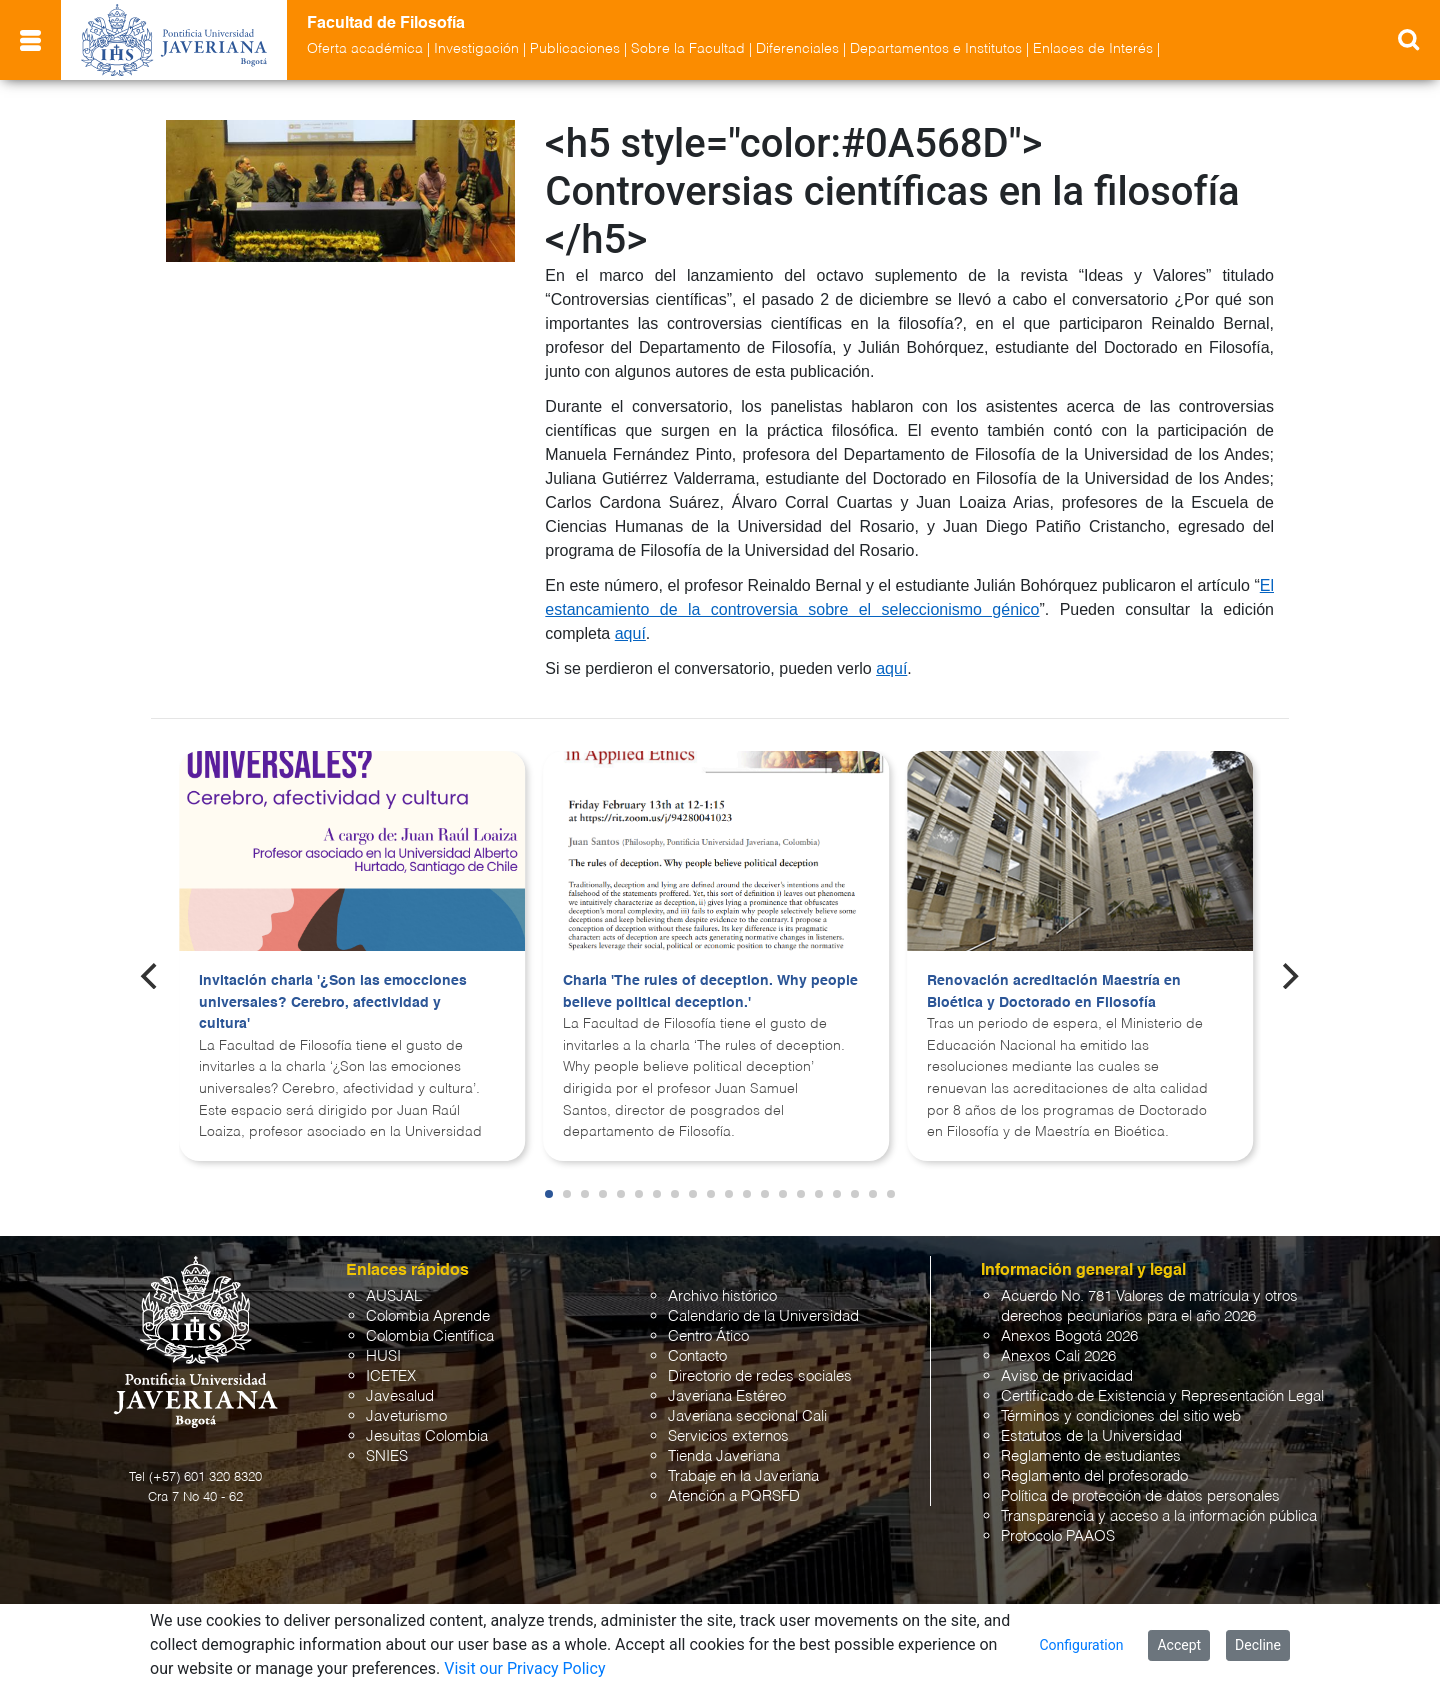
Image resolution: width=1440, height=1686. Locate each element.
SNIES (387, 1456)
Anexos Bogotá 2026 (1069, 1336)
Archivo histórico (722, 1296)
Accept (1179, 1645)
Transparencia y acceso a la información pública (1159, 1516)
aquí (630, 633)
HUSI (383, 1356)
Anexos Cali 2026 (1058, 1356)
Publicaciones (575, 49)
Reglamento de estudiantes (1091, 1456)
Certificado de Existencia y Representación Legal (1162, 1396)
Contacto (697, 1356)
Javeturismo (406, 1416)
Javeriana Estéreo (727, 1396)
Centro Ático (708, 1336)
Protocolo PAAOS (1058, 1536)
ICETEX (391, 1376)
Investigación (476, 49)
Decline (1258, 1645)
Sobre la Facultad (688, 49)
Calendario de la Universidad (763, 1316)
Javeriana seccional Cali (747, 1416)
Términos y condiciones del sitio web (1121, 1416)
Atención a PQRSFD (734, 1496)
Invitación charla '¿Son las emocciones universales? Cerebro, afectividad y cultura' (333, 1002)
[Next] (1289, 976)
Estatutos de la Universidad (1091, 1436)
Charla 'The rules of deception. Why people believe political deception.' (710, 992)
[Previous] (151, 976)
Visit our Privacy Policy (524, 1668)
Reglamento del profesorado (1094, 1476)
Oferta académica (365, 49)
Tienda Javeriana (724, 1456)
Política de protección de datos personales (1140, 1496)
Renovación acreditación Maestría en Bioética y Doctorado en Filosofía (1054, 992)
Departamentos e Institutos (936, 49)
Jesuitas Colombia (427, 1436)
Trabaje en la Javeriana (743, 1476)
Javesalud (400, 1396)
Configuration (1081, 1645)
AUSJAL (394, 1296)
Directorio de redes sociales (760, 1376)
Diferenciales (797, 49)
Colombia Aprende (428, 1316)
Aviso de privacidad (1067, 1376)
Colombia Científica (430, 1336)
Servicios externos (728, 1436)
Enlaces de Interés (1093, 49)
